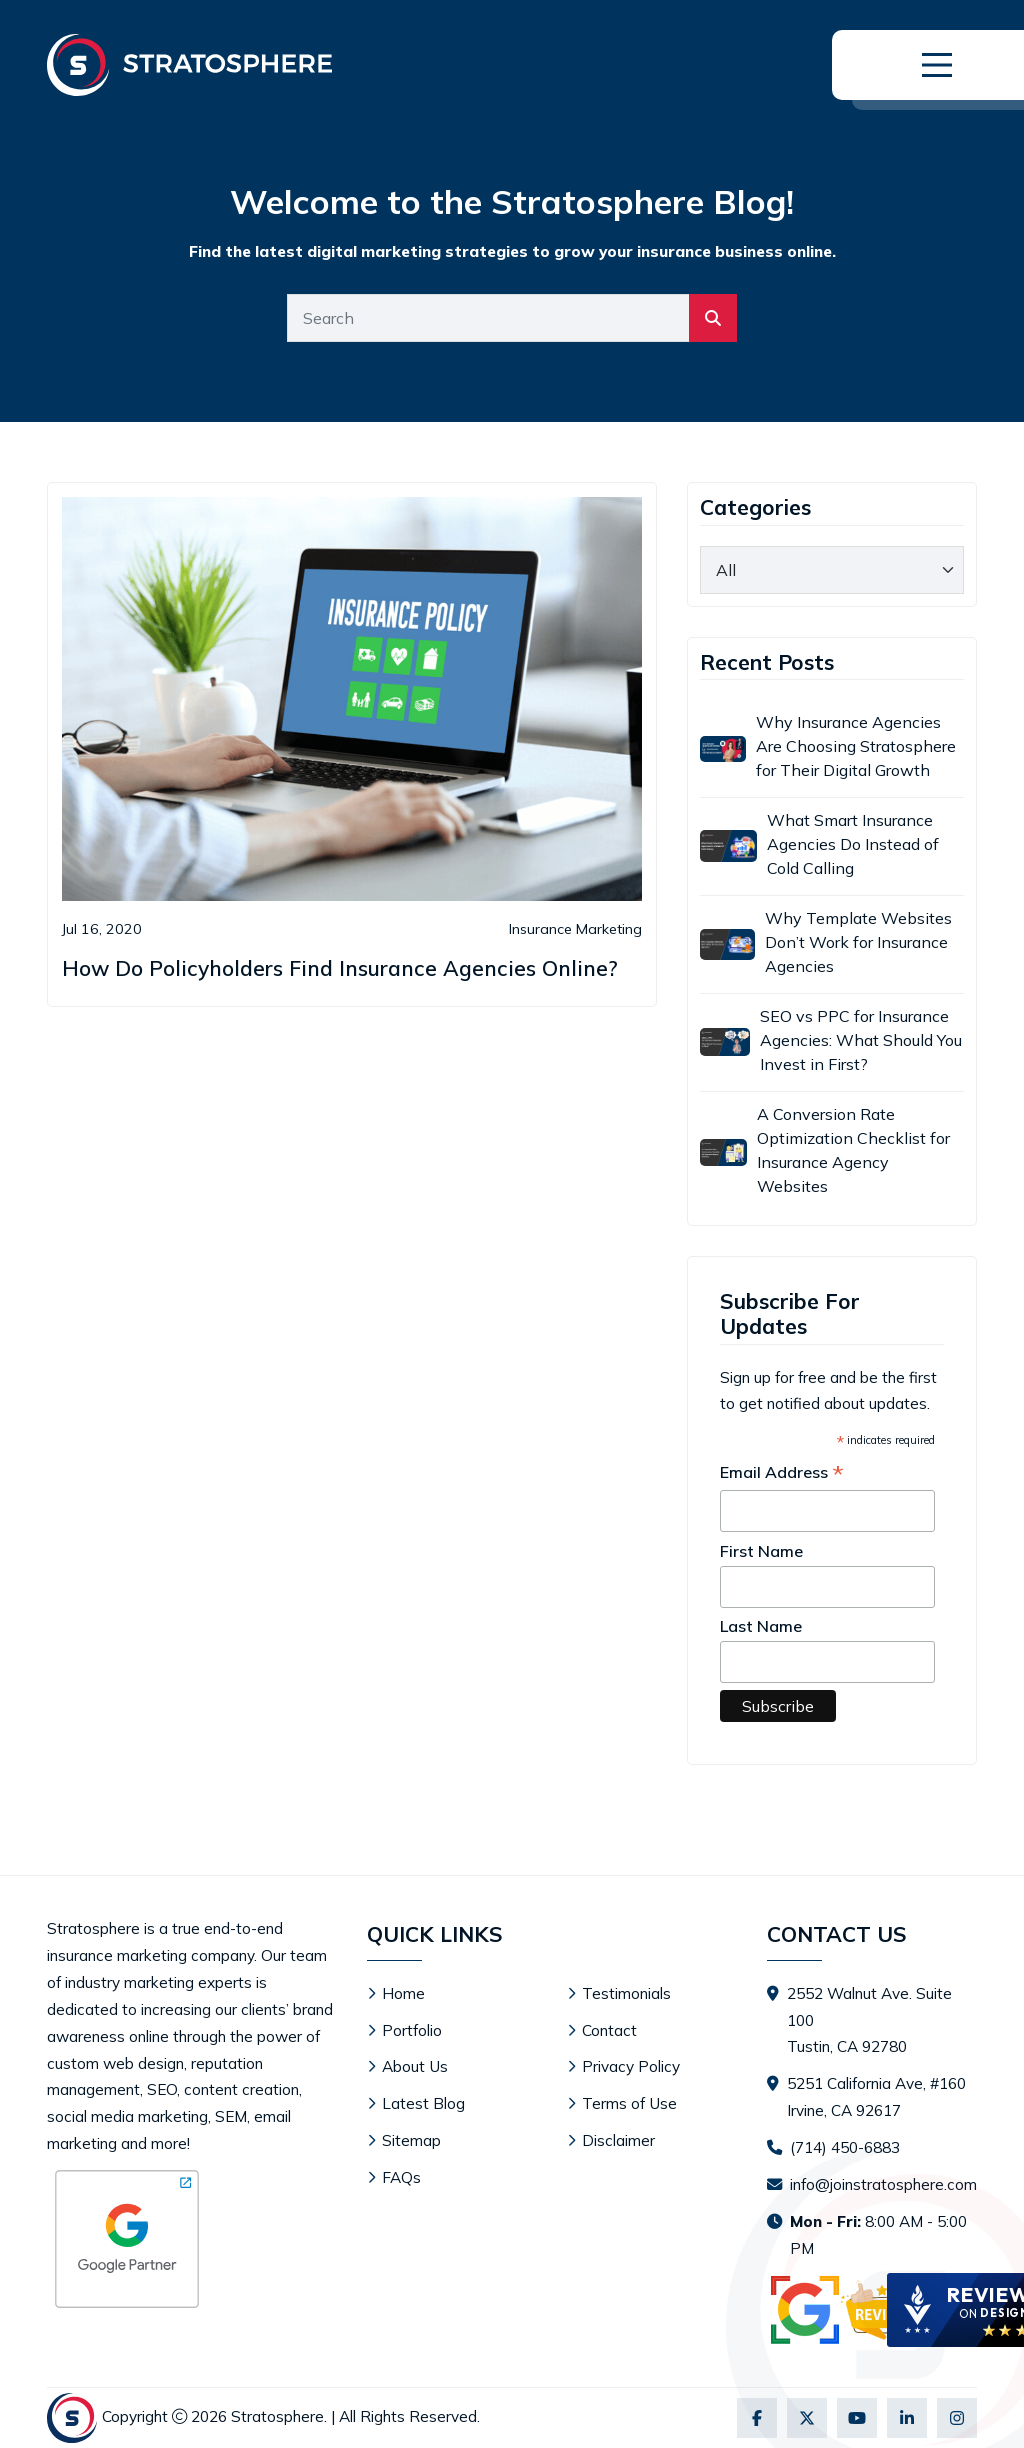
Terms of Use (629, 2103)
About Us (415, 2066)
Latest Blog (423, 2103)
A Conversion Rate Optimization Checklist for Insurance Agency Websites (853, 1150)
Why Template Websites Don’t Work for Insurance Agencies (858, 942)
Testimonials (626, 1993)
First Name (761, 1551)
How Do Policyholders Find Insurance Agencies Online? (340, 968)
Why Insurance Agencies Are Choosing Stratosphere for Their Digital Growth (856, 746)
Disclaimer (618, 2140)
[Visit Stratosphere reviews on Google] (861, 2310)
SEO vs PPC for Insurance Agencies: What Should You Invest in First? (861, 1040)
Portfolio (412, 2030)
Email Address (782, 1473)
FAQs (401, 2177)
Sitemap (411, 2140)
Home (403, 1993)
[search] (713, 318)
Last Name (761, 1626)
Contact (609, 2030)
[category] (832, 570)
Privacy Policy (631, 2066)
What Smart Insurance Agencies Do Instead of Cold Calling (853, 844)
